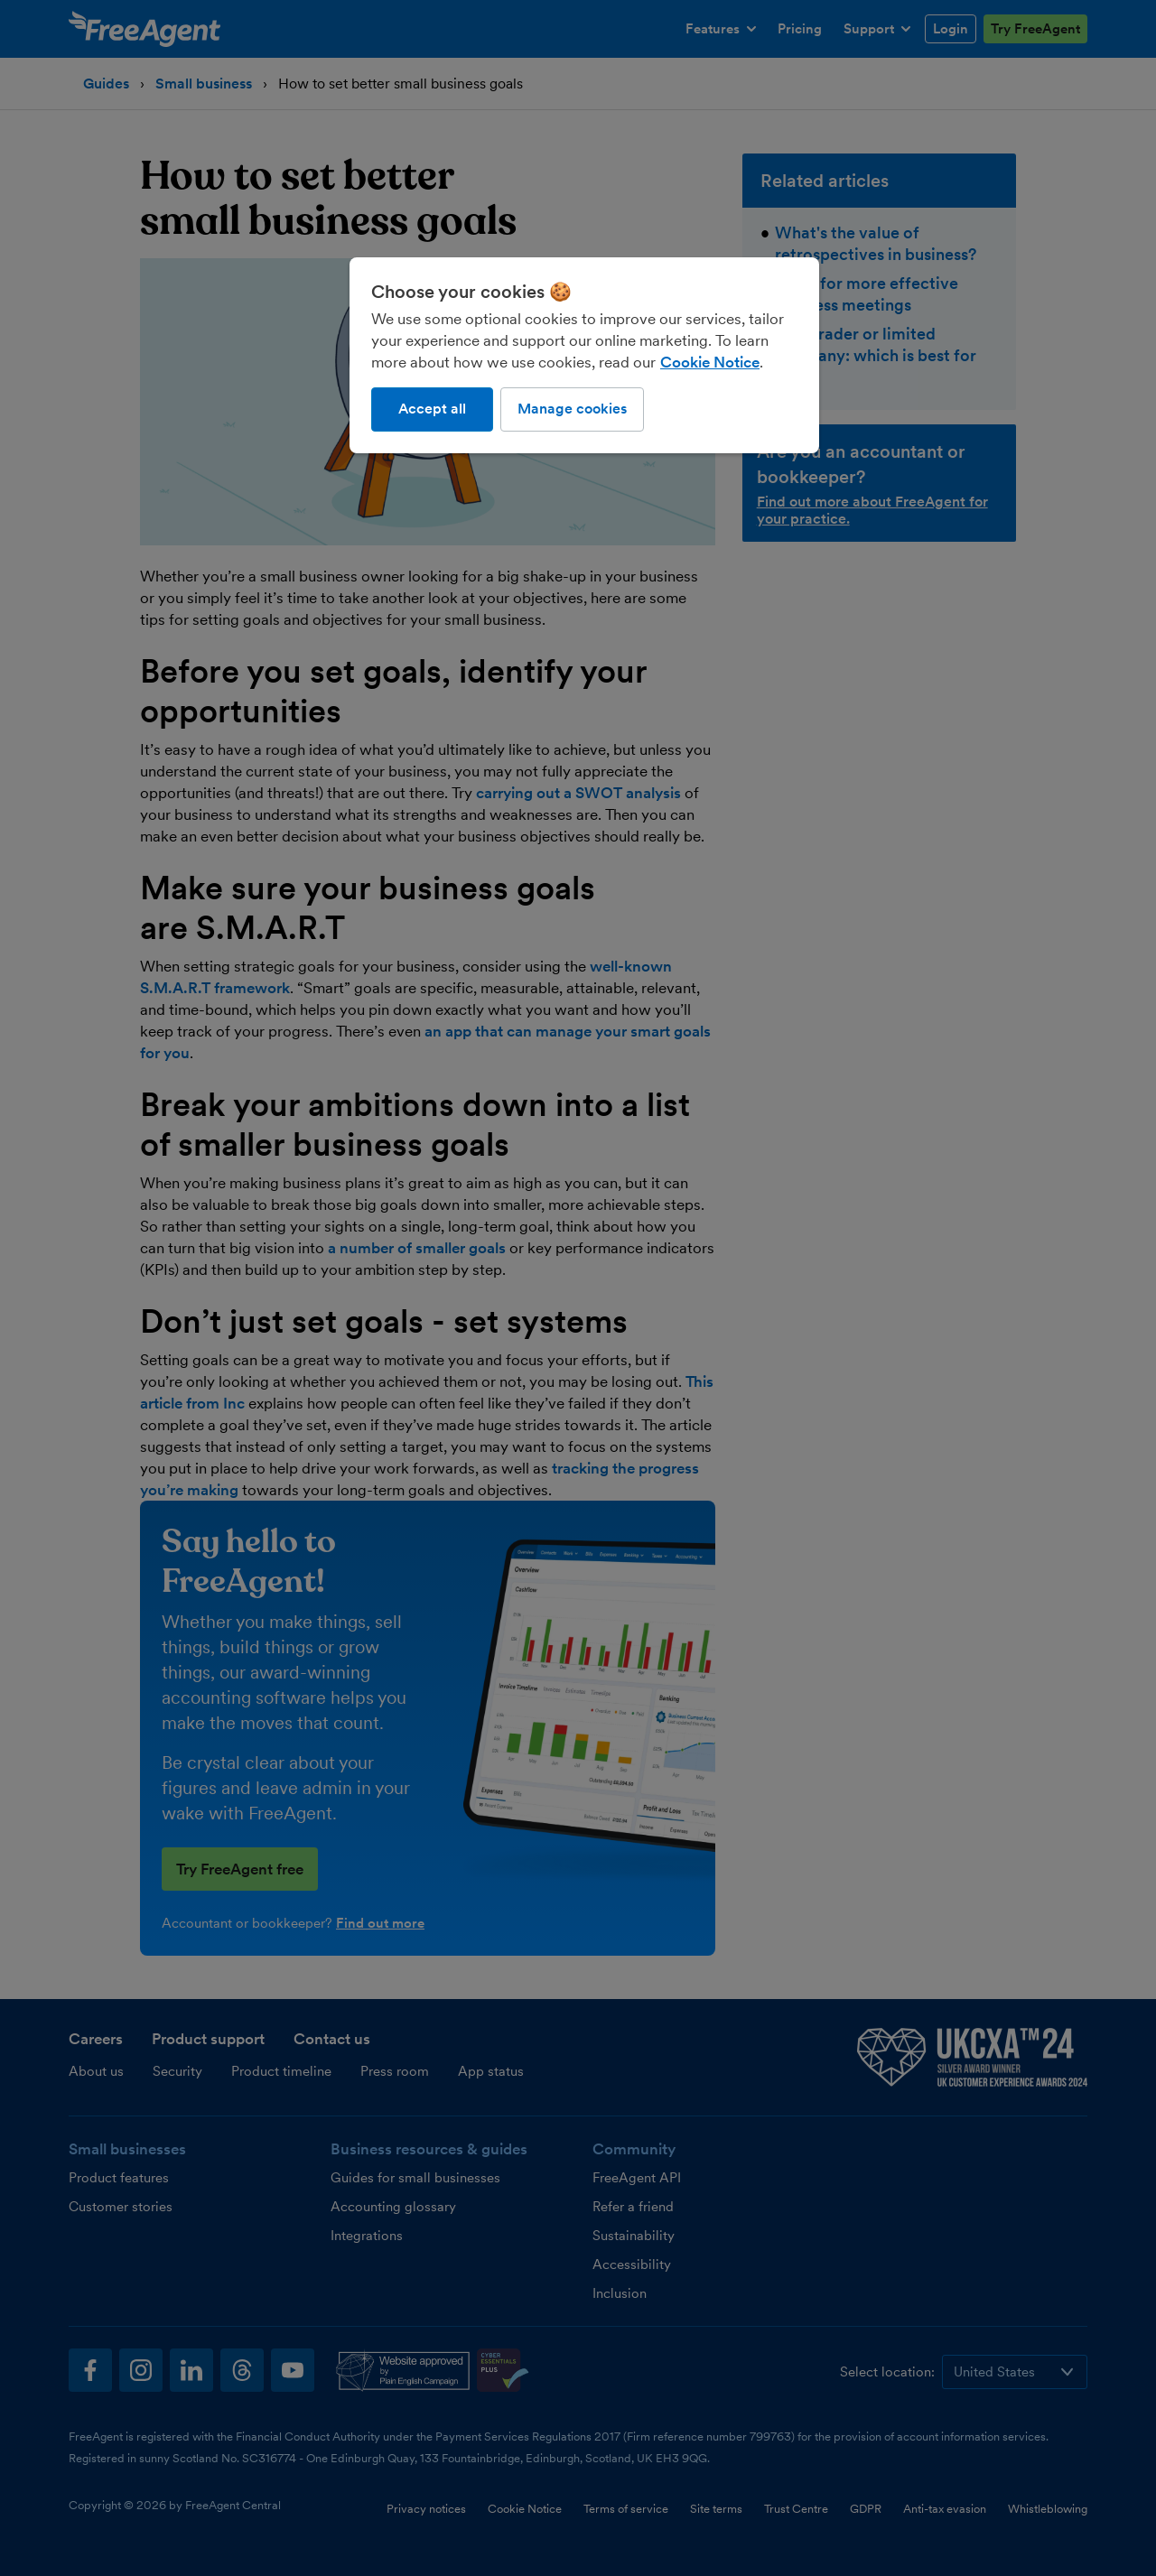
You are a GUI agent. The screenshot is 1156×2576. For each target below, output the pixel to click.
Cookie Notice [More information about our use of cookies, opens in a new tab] (710, 362)
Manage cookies (572, 408)
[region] (584, 354)
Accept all (432, 408)
